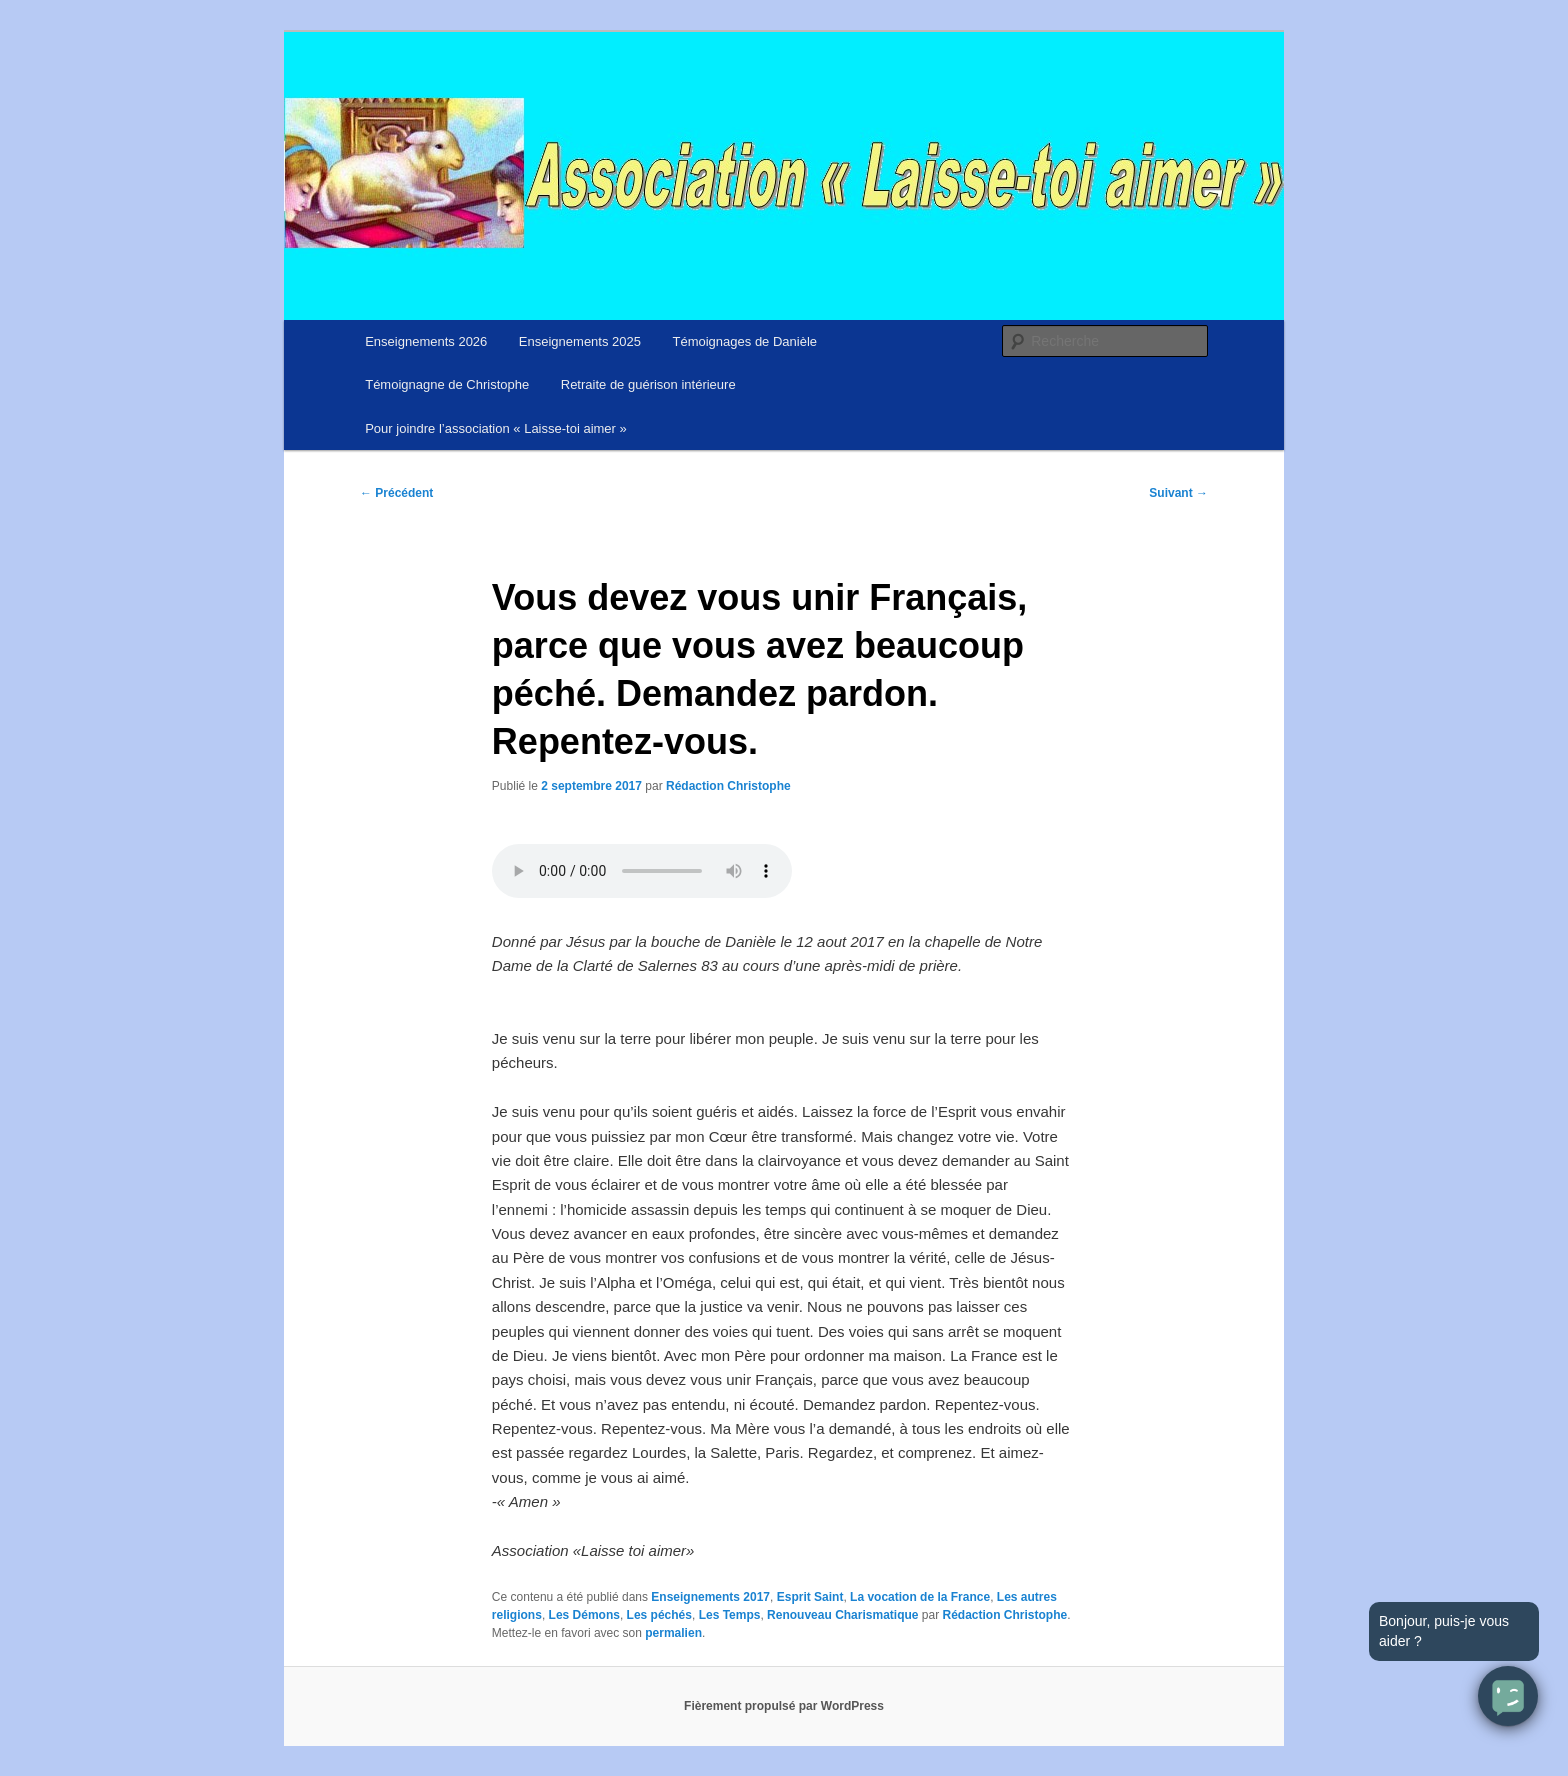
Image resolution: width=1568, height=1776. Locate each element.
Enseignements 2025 (580, 341)
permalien (673, 1633)
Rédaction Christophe (728, 786)
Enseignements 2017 (710, 1597)
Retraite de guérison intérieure (648, 384)
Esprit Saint (810, 1597)
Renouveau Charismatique (842, 1615)
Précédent (396, 493)
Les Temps (730, 1615)
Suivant (1178, 493)
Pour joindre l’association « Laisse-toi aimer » (496, 428)
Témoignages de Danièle (745, 341)
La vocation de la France (920, 1597)
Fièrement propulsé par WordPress (784, 1706)
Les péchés (659, 1615)
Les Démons (584, 1615)
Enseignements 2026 (426, 341)
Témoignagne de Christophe (447, 384)
